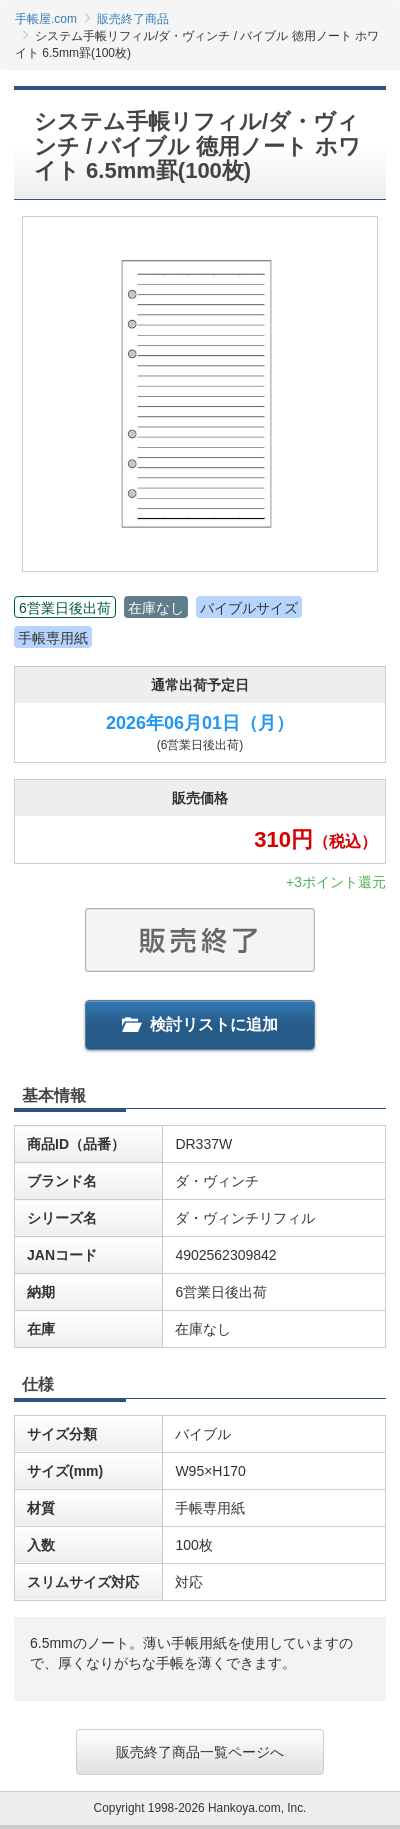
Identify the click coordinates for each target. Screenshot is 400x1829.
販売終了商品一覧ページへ (200, 1752)
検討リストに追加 (200, 1024)
